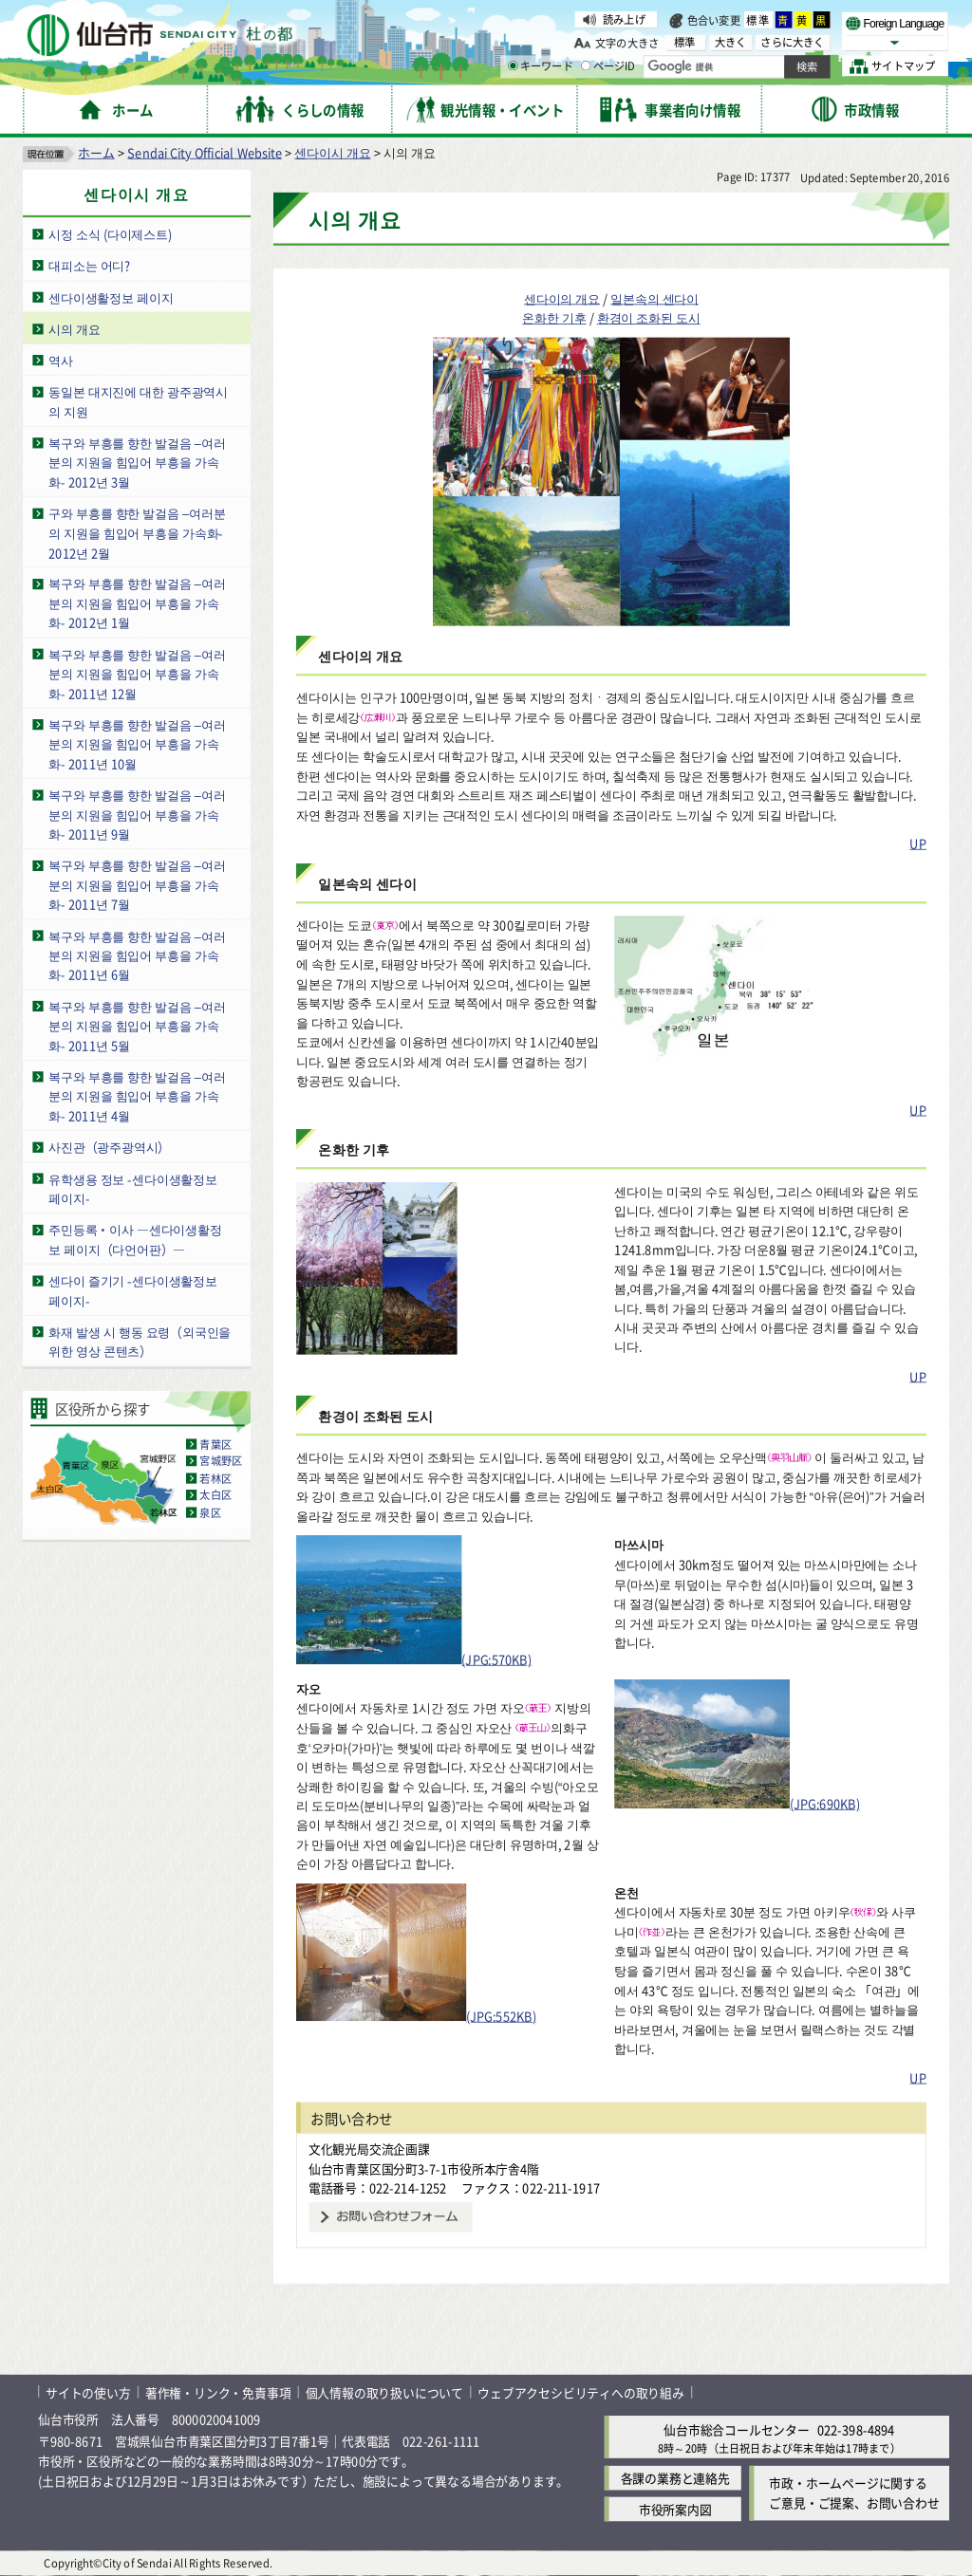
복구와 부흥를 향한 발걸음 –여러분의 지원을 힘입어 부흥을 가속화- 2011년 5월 (136, 1025)
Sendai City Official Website (204, 152)
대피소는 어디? (89, 265)
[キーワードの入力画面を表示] (512, 65)
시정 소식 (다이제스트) (110, 234)
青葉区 (215, 1444)
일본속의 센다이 (654, 298)
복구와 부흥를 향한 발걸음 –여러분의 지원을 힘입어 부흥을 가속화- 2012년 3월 (136, 462)
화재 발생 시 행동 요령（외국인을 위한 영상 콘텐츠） (139, 1342)
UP (917, 843)
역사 (60, 360)
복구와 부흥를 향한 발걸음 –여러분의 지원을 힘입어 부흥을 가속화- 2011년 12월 (136, 673)
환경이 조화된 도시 (649, 318)
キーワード (540, 66)
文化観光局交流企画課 (369, 2149)
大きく (731, 42)
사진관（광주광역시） (109, 1147)
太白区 (215, 1495)
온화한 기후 (554, 318)
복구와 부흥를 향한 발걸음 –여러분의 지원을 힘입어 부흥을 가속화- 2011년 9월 (136, 814)
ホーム (96, 152)
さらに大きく (792, 42)
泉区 (209, 1512)
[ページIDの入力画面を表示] (585, 65)
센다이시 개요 (332, 152)
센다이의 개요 (562, 298)
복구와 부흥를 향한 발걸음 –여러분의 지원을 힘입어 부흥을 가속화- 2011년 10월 (136, 743)
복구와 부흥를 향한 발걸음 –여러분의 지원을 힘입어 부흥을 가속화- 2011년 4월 (136, 1095)
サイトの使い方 (88, 2392)
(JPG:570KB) (414, 1660)
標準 (758, 20)
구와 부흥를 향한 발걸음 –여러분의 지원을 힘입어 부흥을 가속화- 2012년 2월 (136, 532)
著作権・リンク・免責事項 (218, 2392)
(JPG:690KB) (736, 1803)
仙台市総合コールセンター (737, 2429)
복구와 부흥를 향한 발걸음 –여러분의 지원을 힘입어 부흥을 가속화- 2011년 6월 (136, 955)
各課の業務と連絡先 (675, 2478)
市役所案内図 (675, 2509)
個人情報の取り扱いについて (384, 2392)
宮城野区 (220, 1461)
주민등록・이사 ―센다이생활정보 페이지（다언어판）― (134, 1240)
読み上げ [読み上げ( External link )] (624, 19)
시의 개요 (74, 329)
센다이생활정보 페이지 (110, 297)
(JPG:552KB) (416, 2016)
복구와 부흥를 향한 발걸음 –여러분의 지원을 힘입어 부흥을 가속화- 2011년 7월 (136, 885)
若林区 (215, 1478)
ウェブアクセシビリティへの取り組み (580, 2392)
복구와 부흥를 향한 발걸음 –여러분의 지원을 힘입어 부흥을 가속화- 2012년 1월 (136, 603)
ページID (608, 66)
